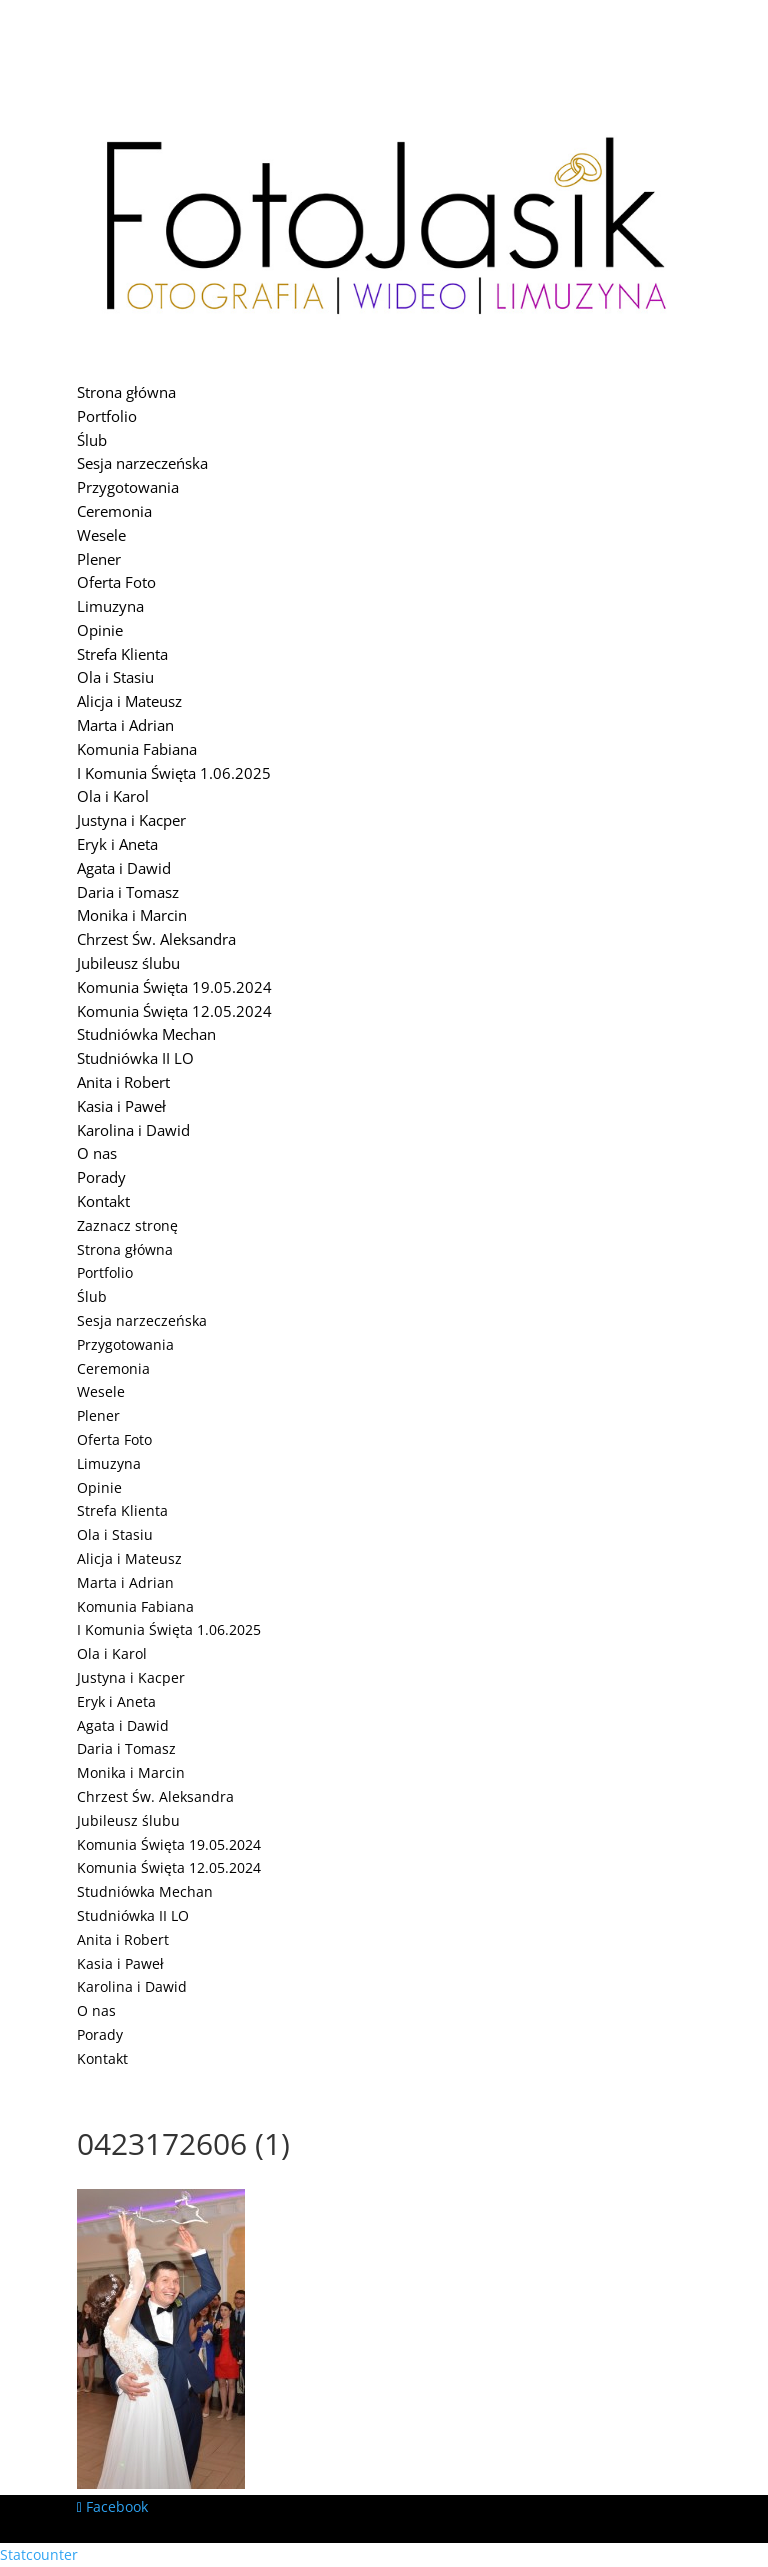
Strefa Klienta (122, 654)
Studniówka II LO (135, 1058)
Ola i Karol (113, 796)
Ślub (92, 440)
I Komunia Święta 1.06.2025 (174, 773)
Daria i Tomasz (128, 892)
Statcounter (39, 2554)
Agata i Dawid (124, 868)
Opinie (100, 630)
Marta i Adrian (125, 725)
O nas (97, 1153)
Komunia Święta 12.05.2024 (174, 1011)
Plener (99, 559)
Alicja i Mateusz (129, 701)
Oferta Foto (116, 582)
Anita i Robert (123, 1082)
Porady (101, 1177)
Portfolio (107, 416)
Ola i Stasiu (115, 677)
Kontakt (103, 1201)
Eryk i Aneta (117, 844)
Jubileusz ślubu (128, 963)
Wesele (101, 535)
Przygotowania (128, 487)
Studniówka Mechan (146, 1034)
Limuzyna (110, 606)
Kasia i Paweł (121, 1106)
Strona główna (126, 392)
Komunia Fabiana (137, 749)
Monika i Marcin (132, 915)
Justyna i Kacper (131, 820)
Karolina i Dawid (133, 1130)
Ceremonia (114, 511)
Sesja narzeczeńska (142, 463)
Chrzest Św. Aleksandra (156, 939)
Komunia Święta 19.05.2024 (174, 987)
